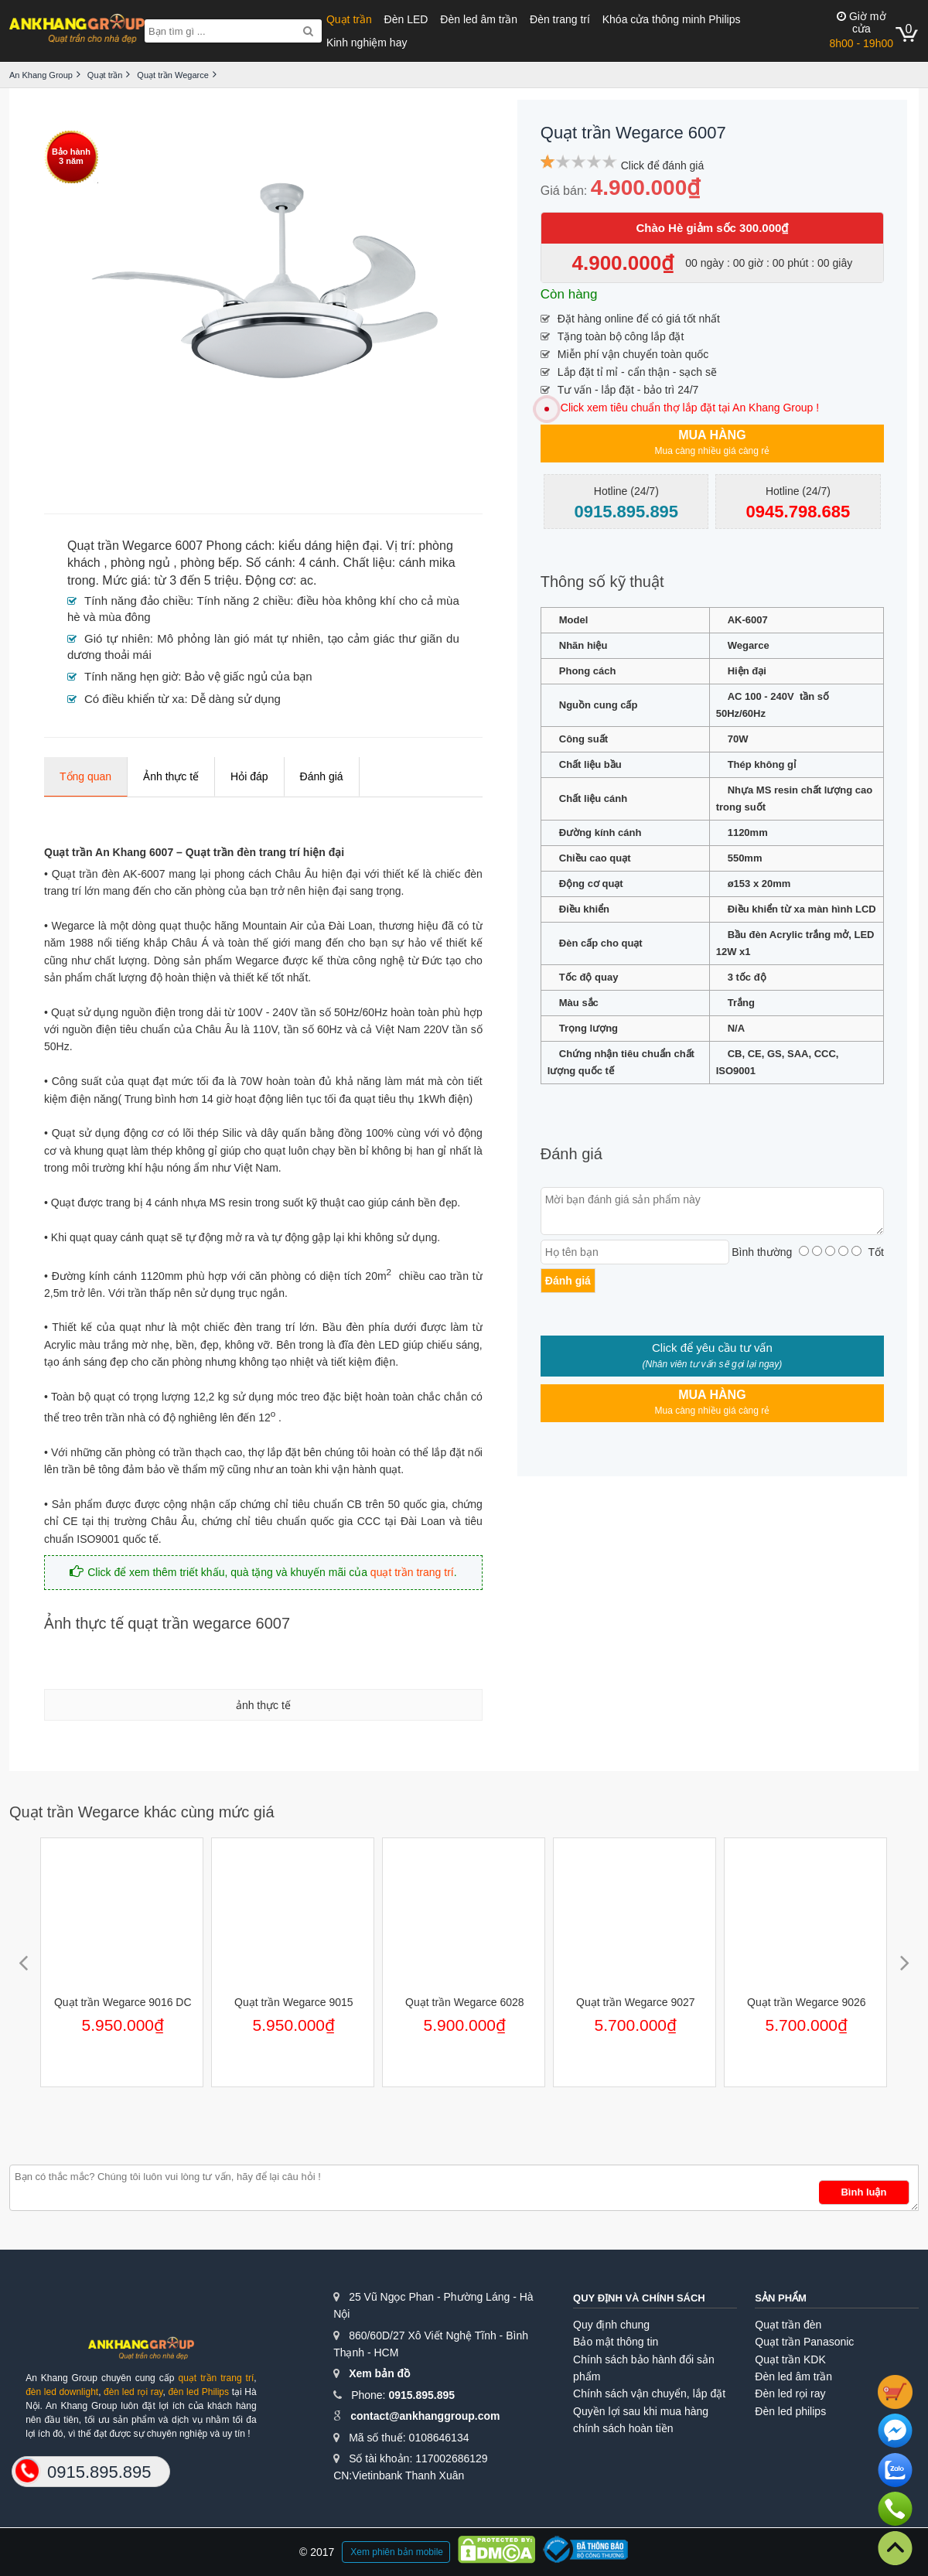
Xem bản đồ (379, 2373)
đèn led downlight (62, 2392)
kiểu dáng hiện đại (328, 545)
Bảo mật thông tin (615, 2341)
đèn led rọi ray (133, 2392)
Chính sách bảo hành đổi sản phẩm (644, 2368)
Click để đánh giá (663, 165)
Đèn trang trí (560, 19)
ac (306, 580)
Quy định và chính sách (639, 2298)
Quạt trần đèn (788, 2324)
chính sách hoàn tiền (623, 2428)
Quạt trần (349, 19)
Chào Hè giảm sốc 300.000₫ (712, 227)
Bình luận (863, 2192)
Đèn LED (406, 19)
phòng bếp (209, 562)
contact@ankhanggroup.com (425, 2416)
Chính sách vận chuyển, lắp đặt (649, 2393)
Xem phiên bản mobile (396, 2552)
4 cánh (317, 562)
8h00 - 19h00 (861, 29)
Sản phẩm (781, 2298)
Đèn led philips (790, 2411)
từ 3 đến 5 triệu (196, 580)
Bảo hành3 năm (71, 156)
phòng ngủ (140, 562)
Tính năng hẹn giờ (131, 676)
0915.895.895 (421, 2395)
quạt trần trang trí (412, 1572)
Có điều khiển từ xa (134, 698)
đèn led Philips (198, 2392)
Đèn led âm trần (478, 19)
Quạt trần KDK (790, 2359)
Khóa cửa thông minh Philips (671, 19)
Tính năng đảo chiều (137, 600)
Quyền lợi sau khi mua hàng (640, 2411)
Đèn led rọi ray (790, 2393)
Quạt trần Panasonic (804, 2341)
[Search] (308, 31)
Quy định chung (611, 2324)
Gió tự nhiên (117, 638)
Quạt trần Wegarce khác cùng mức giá (142, 1811)
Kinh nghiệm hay (367, 42)
